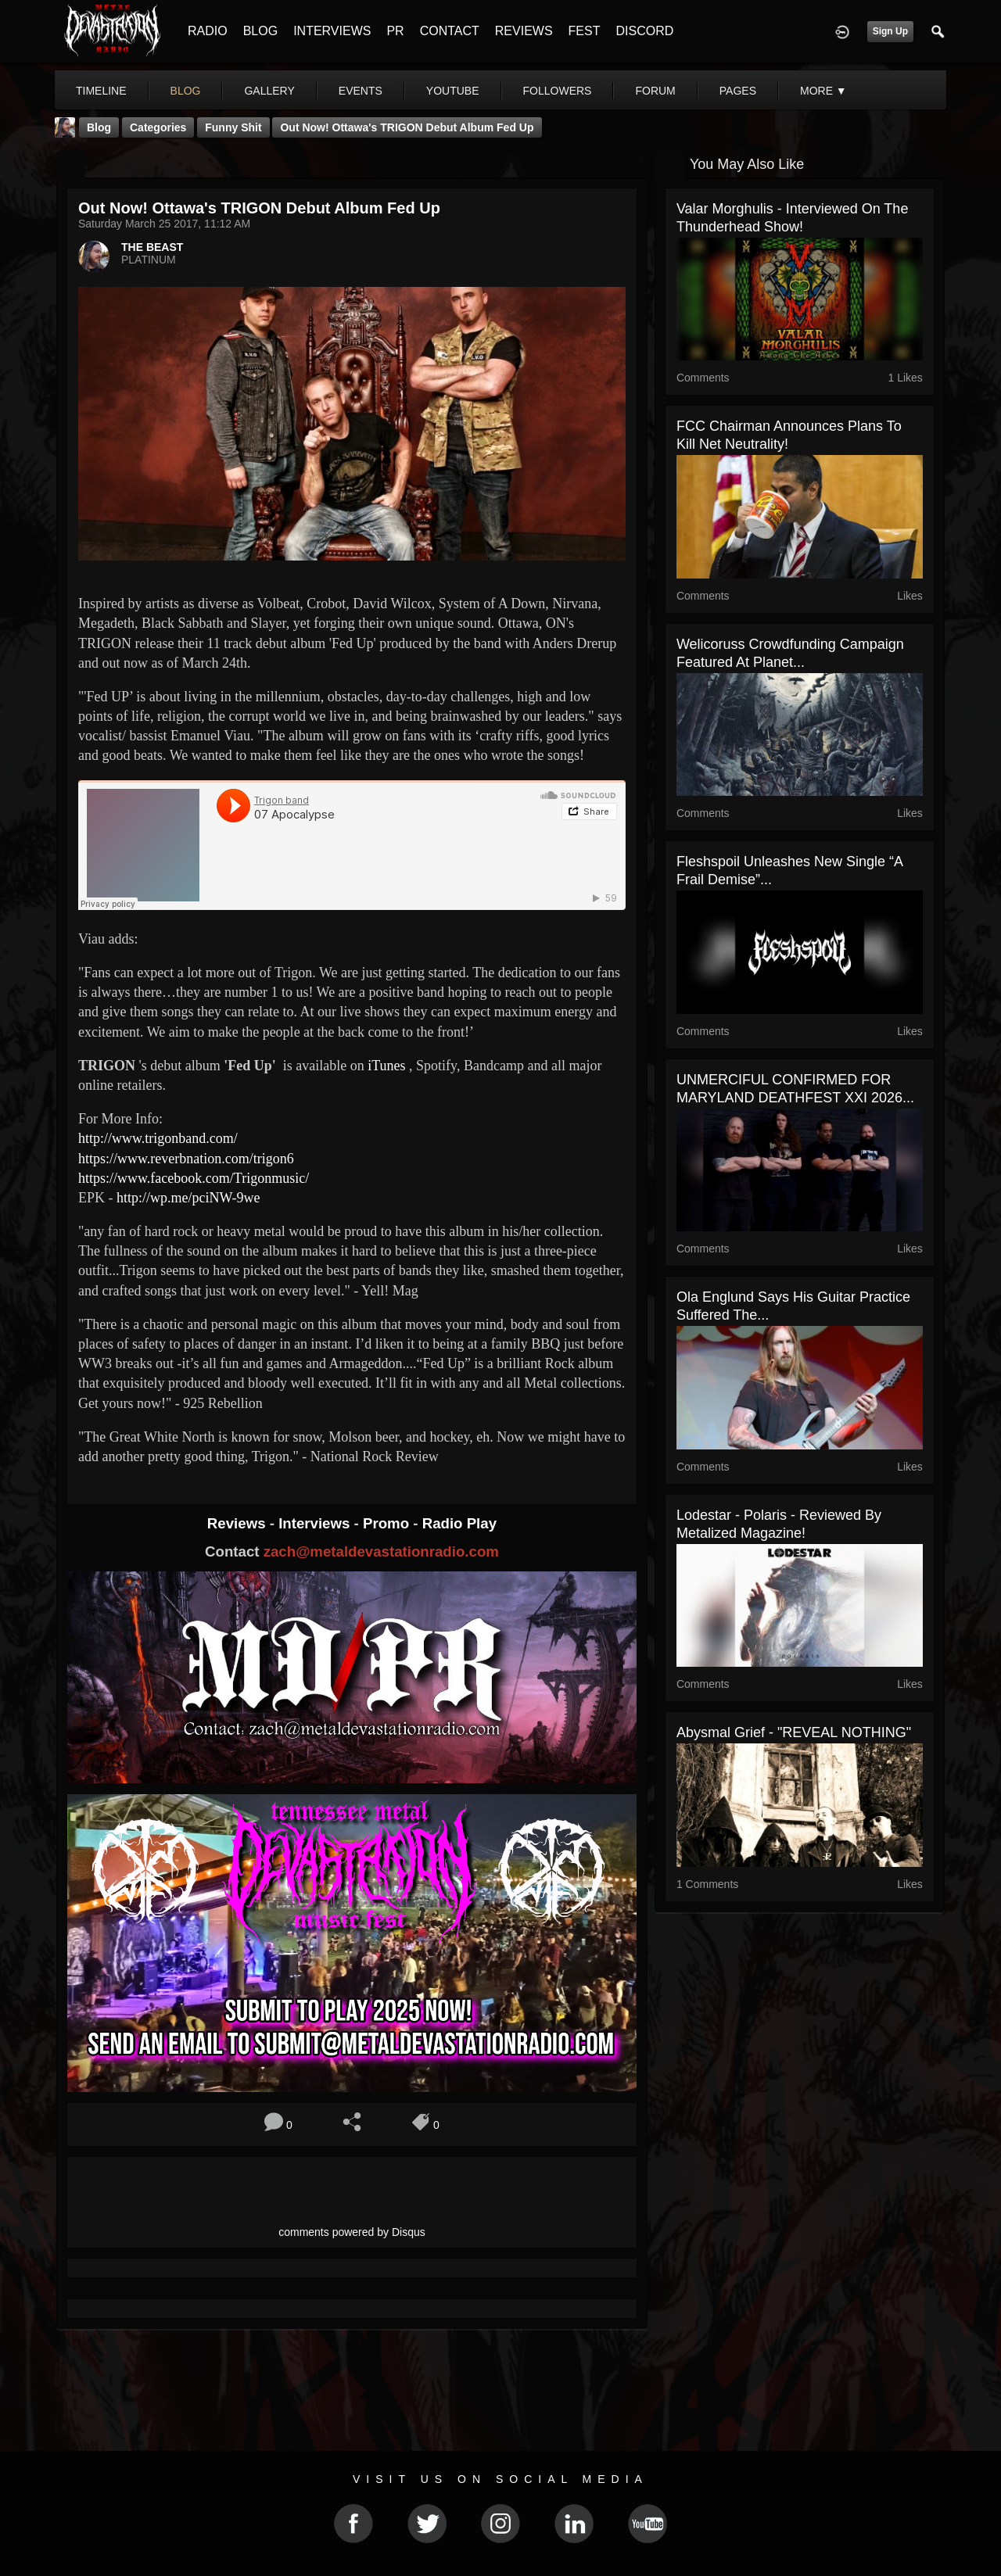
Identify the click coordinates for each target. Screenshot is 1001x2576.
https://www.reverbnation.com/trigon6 (186, 1158)
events (360, 90)
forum (655, 90)
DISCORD (644, 31)
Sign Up (890, 31)
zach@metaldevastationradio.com (381, 1551)
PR (395, 31)
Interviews (315, 1523)
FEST (585, 31)
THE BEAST (152, 247)
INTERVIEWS (332, 31)
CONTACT (449, 31)
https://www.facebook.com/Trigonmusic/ (193, 1178)
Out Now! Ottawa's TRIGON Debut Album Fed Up (406, 127)
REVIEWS (524, 31)
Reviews (238, 1523)
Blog (99, 127)
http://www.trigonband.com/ (158, 1138)
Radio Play (459, 1523)
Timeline (101, 90)
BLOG (260, 31)
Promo (388, 1523)
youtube (452, 90)
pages (737, 90)
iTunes (386, 1065)
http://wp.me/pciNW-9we (188, 1198)
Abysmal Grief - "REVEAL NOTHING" (793, 1732)
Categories (158, 127)
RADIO (208, 31)
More (823, 90)
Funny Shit (233, 127)
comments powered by (351, 2232)
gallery (269, 90)
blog (185, 90)
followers (557, 90)
